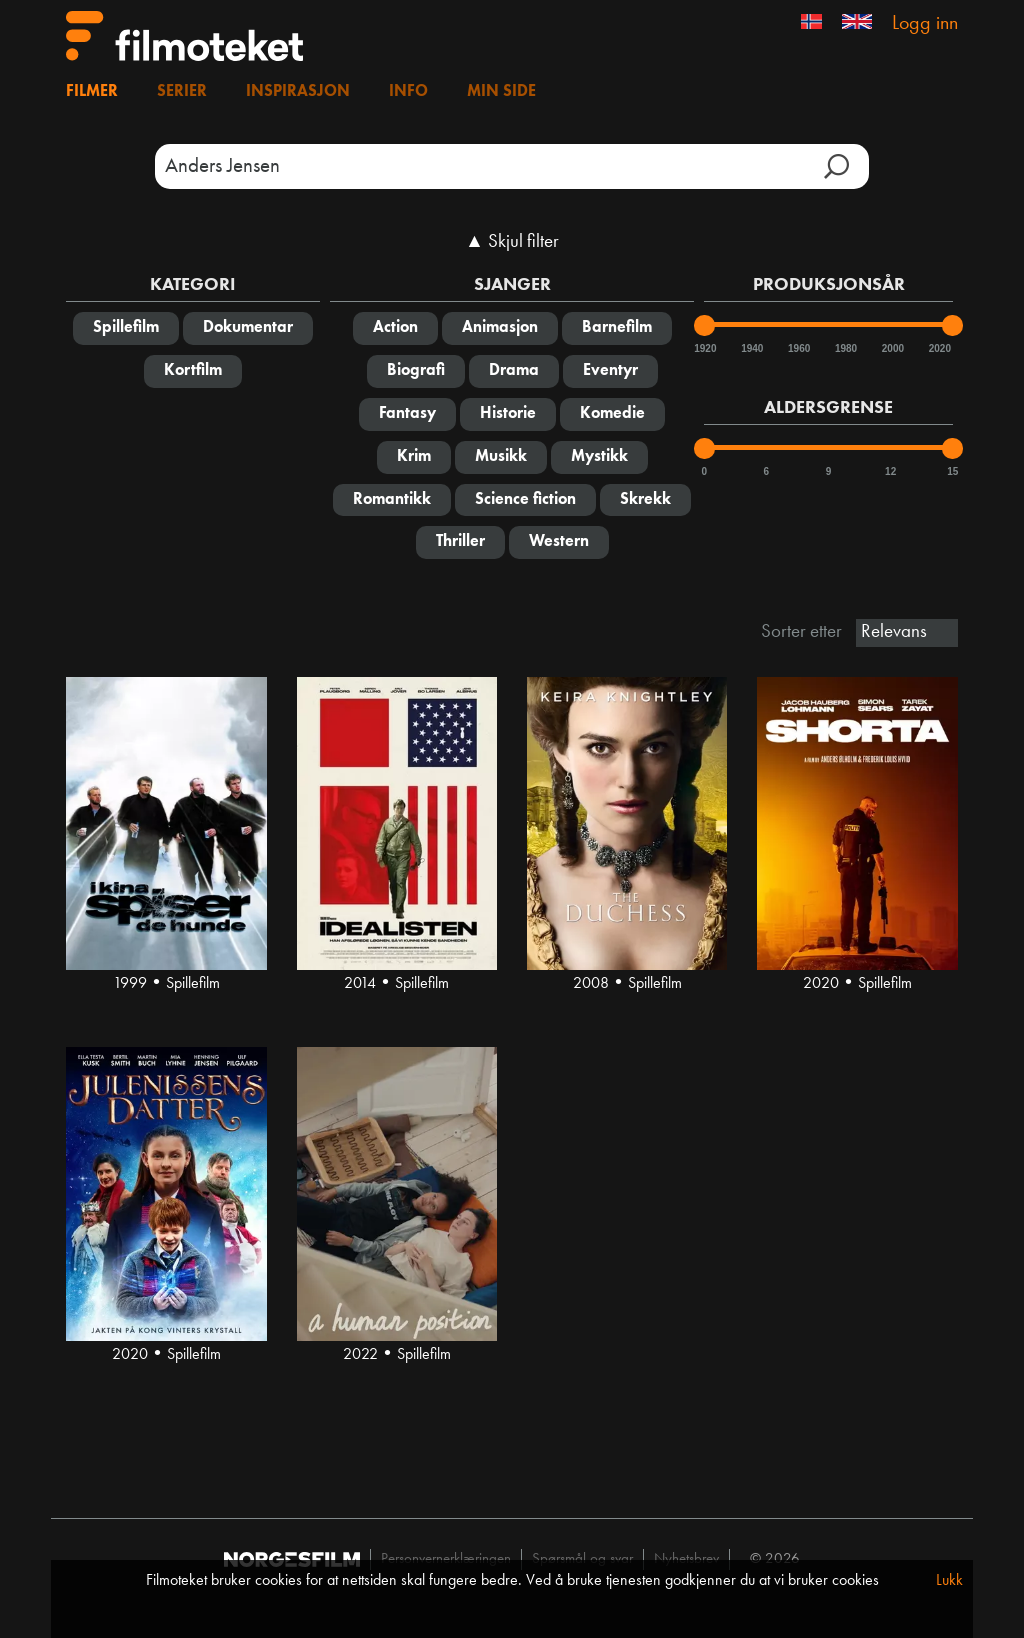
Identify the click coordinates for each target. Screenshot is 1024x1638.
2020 (939, 348)
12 (890, 471)
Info (408, 92)
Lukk (949, 1581)
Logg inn (925, 24)
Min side (501, 92)
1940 (751, 348)
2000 (892, 348)
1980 (845, 348)
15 (952, 471)
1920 (704, 348)
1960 (798, 348)
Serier (182, 92)
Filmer (92, 92)
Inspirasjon (298, 92)
